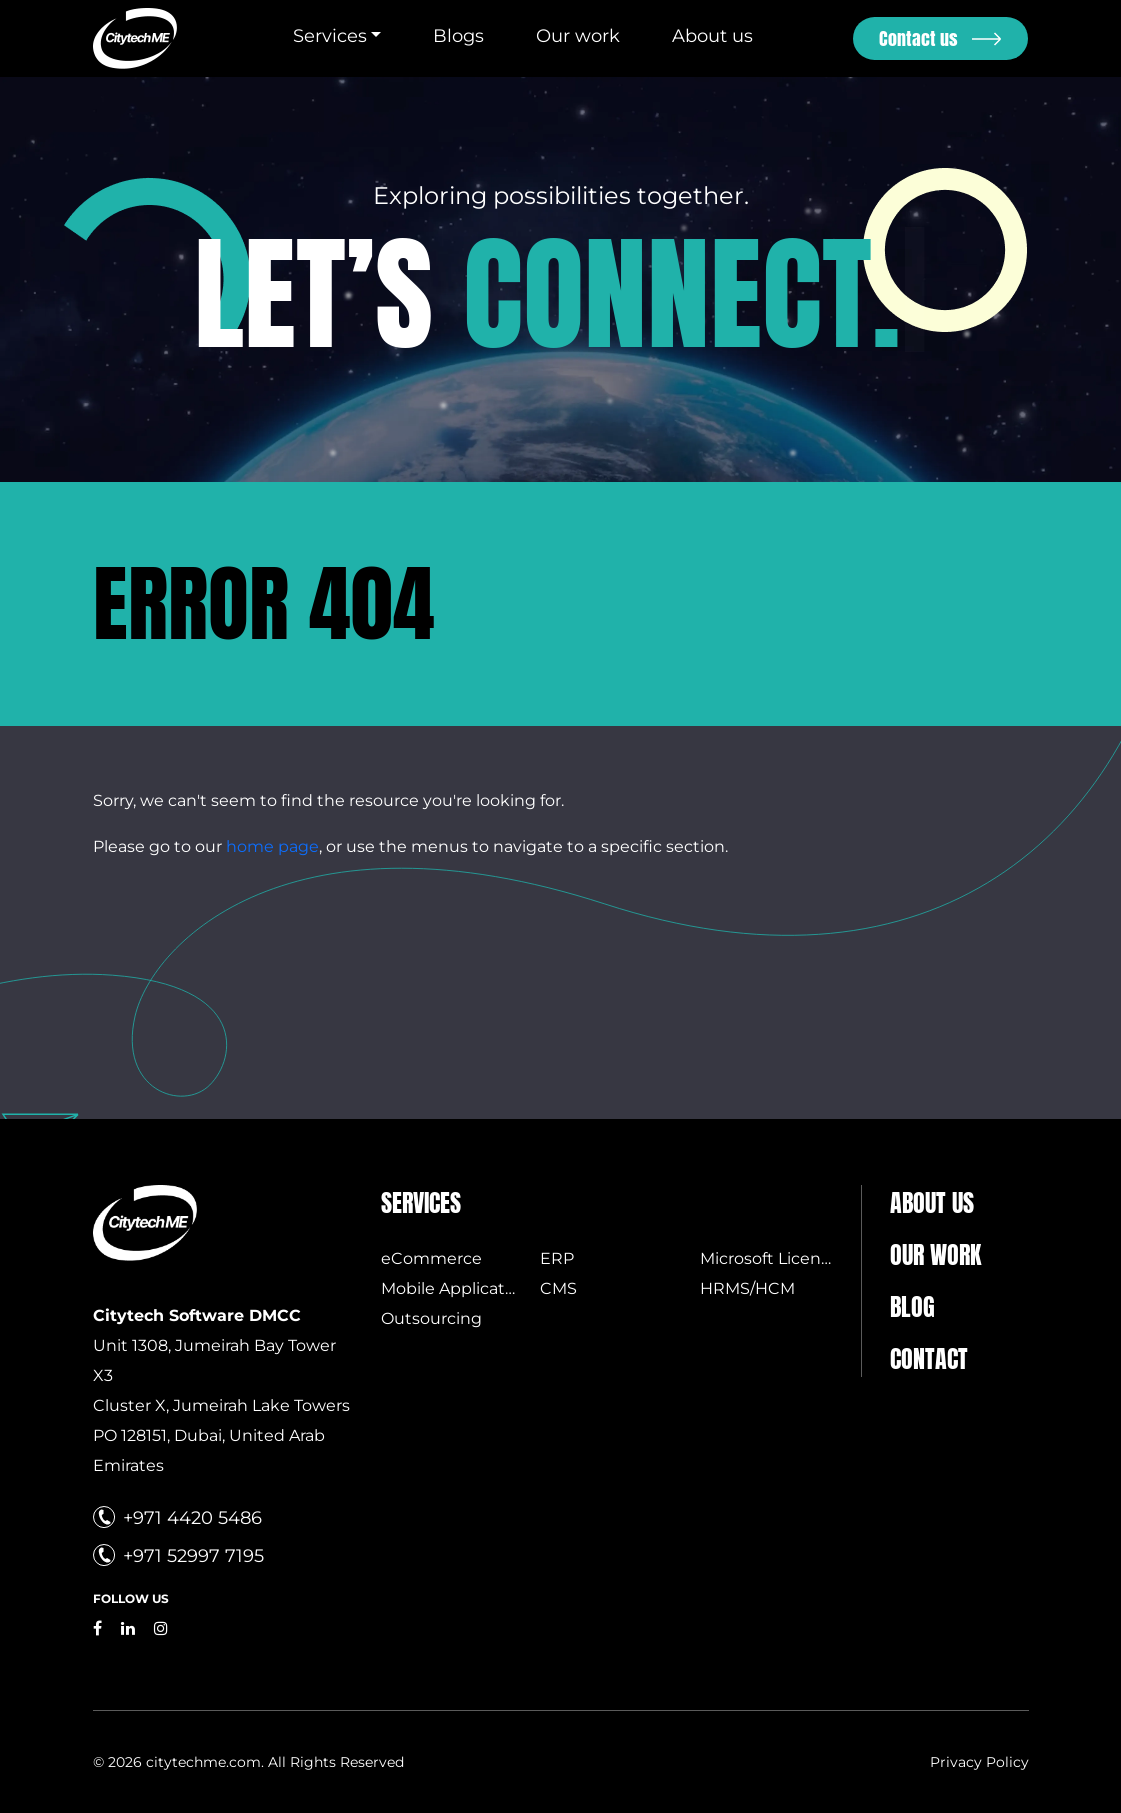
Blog (912, 1307)
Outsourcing (431, 1318)
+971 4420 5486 (192, 1518)
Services (330, 36)
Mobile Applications (459, 1288)
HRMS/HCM (747, 1288)
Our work (578, 36)
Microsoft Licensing (777, 1258)
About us (712, 36)
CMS (558, 1288)
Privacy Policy (979, 1762)
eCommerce (431, 1258)
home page (272, 846)
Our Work (935, 1255)
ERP (557, 1258)
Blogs (458, 36)
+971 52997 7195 (193, 1556)
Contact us (918, 38)
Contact (929, 1359)
